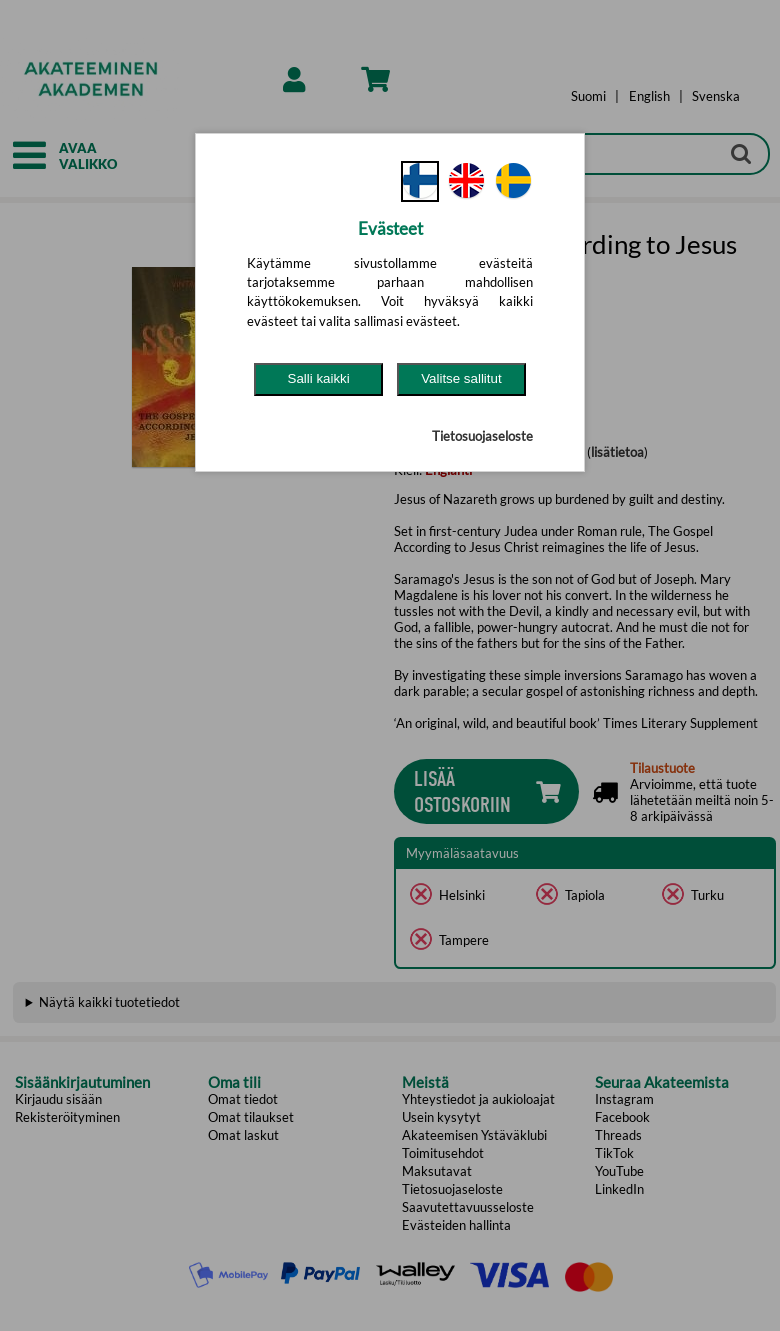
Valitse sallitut (461, 378)
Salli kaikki (319, 378)
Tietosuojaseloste (482, 436)
